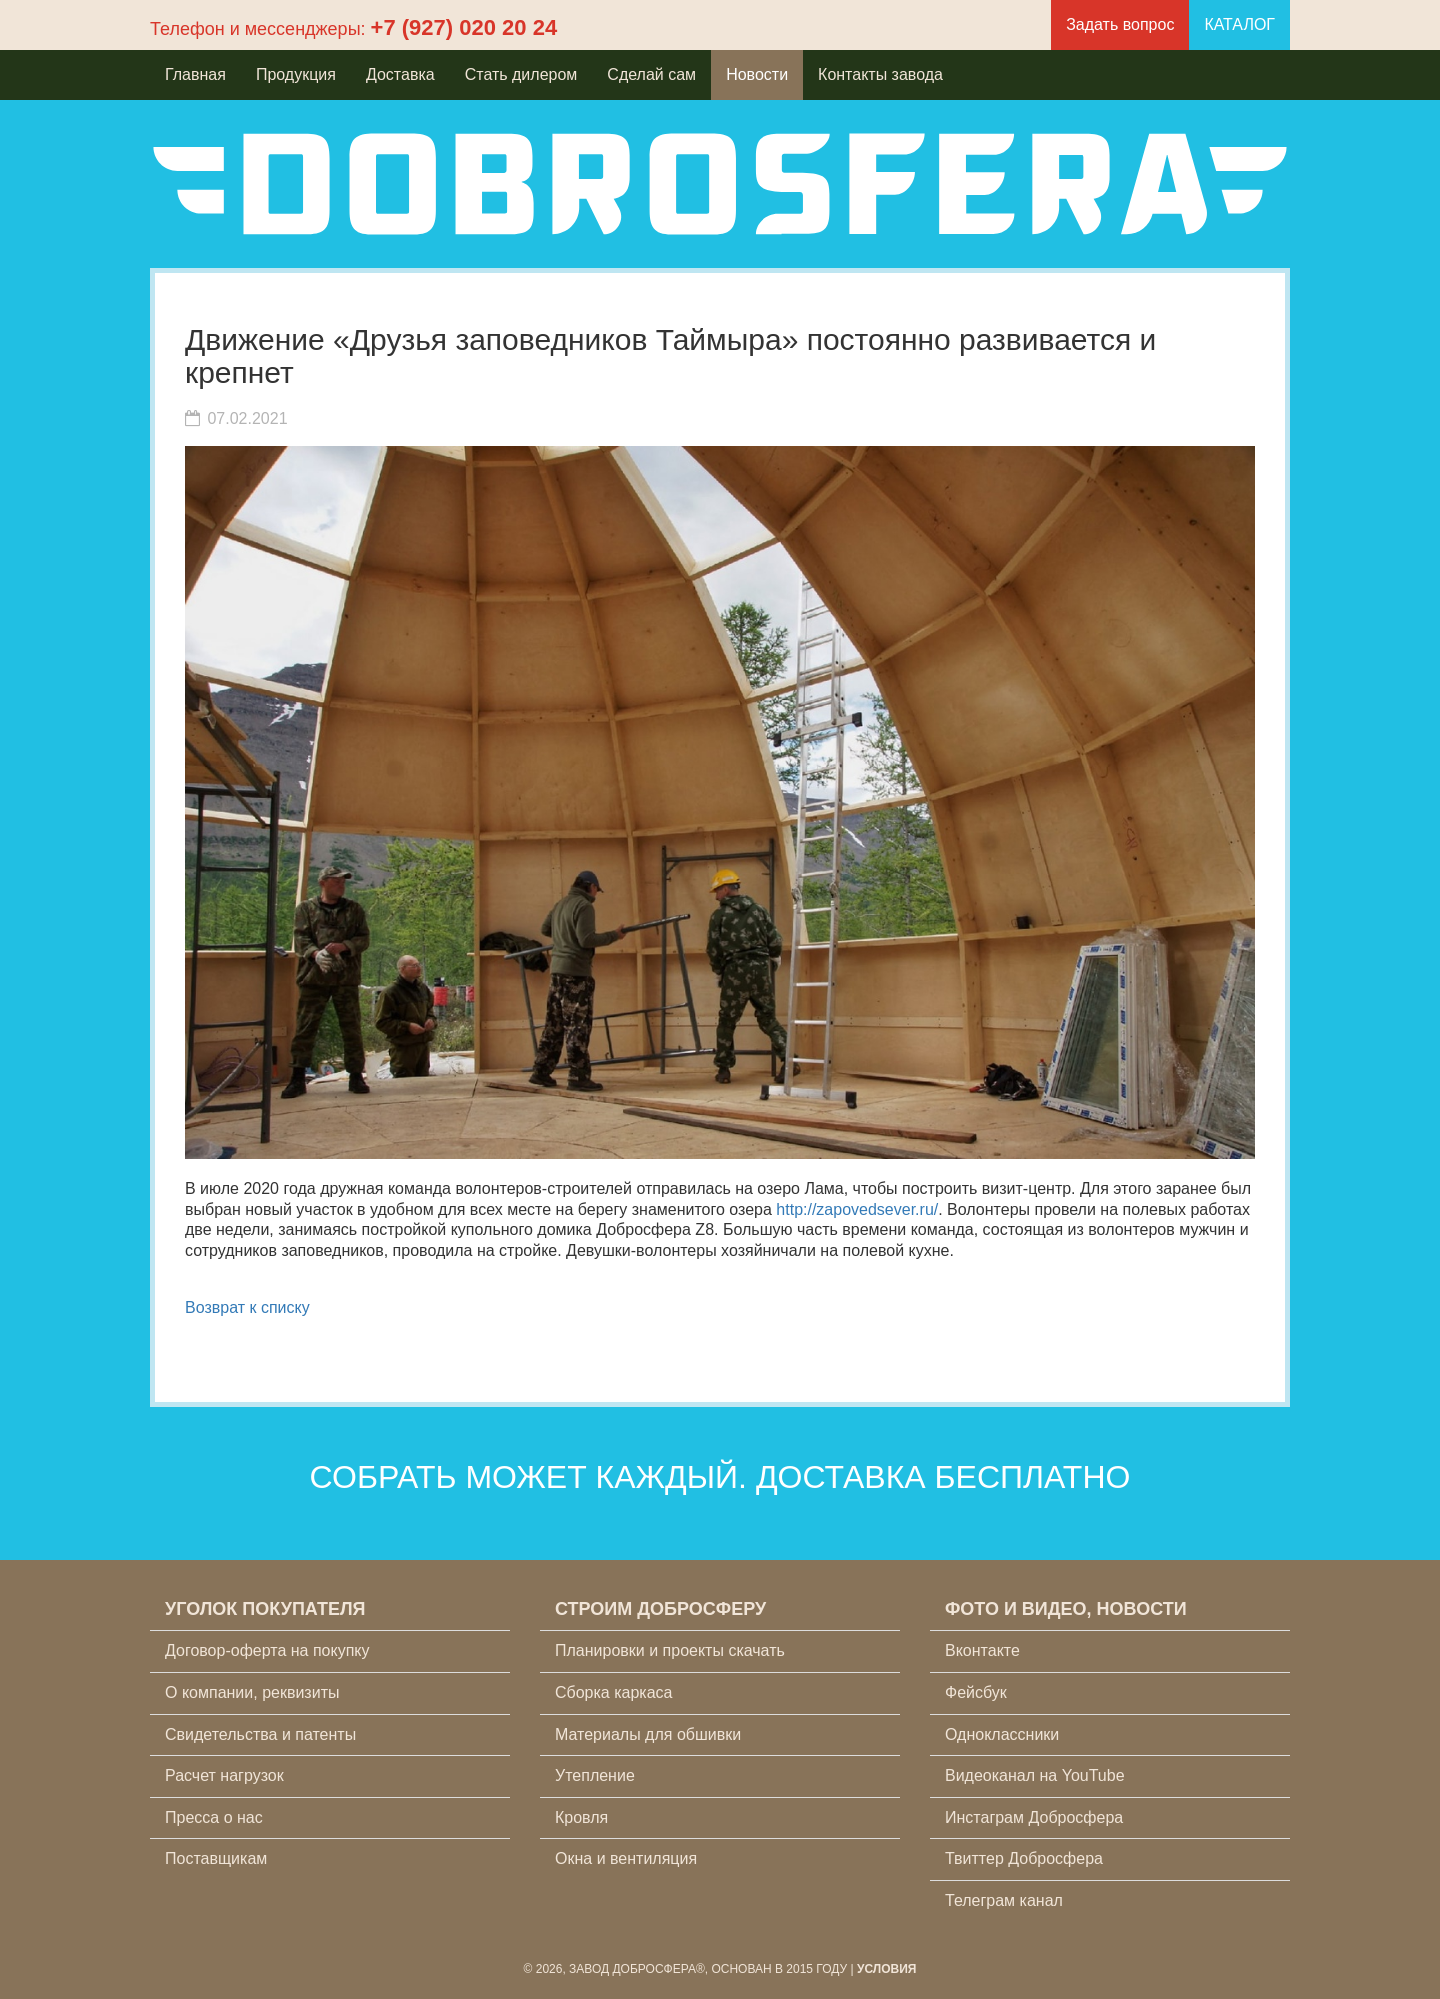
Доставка (400, 74)
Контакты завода (880, 74)
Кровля (581, 1817)
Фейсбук (976, 1692)
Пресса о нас (214, 1817)
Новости (757, 74)
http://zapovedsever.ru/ (857, 1209)
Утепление (595, 1775)
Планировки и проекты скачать (670, 1650)
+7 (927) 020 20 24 (464, 27)
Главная (195, 74)
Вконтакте (982, 1650)
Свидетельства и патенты (260, 1734)
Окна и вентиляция (626, 1858)
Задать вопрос (1120, 24)
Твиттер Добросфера (1024, 1858)
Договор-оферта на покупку (267, 1650)
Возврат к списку (247, 1307)
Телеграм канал (1004, 1900)
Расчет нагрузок (224, 1775)
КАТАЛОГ (1239, 24)
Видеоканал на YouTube (1035, 1775)
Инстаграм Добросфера (1034, 1817)
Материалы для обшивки (648, 1734)
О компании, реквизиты (252, 1692)
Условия (887, 1969)
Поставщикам (216, 1858)
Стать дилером (521, 74)
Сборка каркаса (614, 1692)
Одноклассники (1002, 1734)
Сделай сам (651, 74)
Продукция (296, 74)
